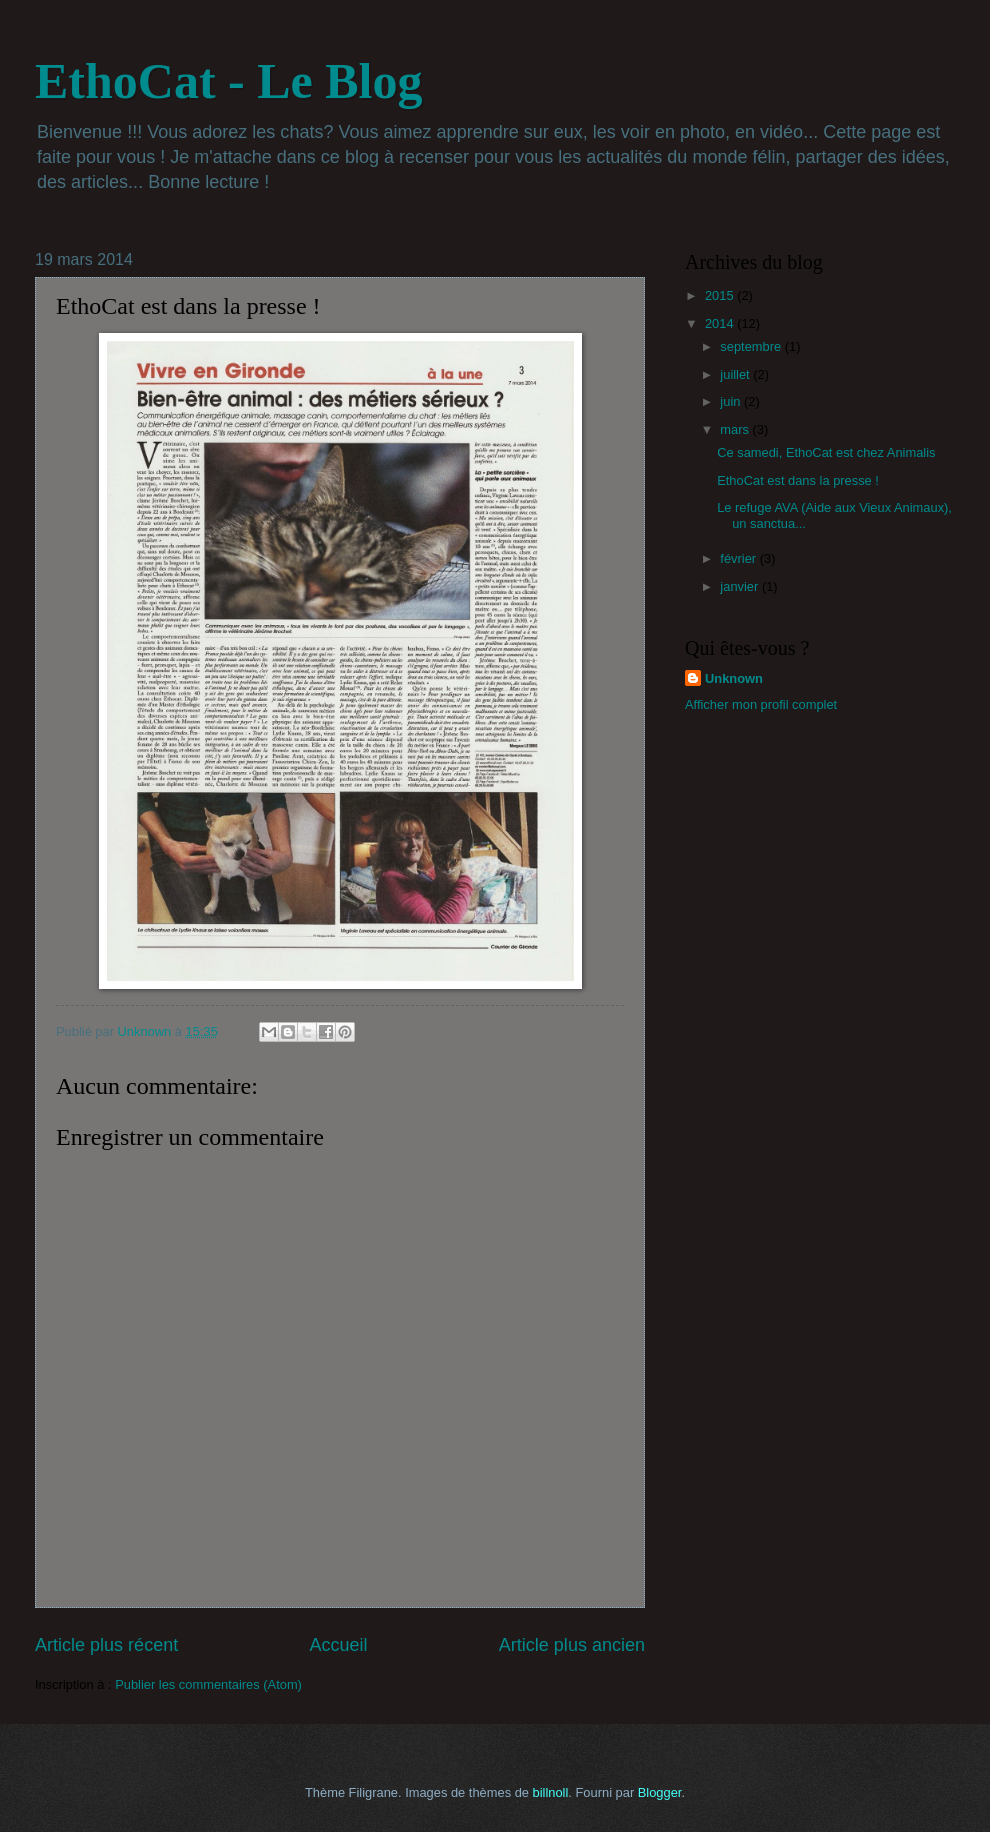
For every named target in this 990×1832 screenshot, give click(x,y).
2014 (721, 323)
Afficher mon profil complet (761, 704)
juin (732, 401)
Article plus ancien (572, 1645)
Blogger (660, 1792)
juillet (736, 374)
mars (736, 429)
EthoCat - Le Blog (229, 81)
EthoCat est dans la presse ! (798, 480)
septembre (752, 346)
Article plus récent (106, 1645)
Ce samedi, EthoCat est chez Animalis (826, 452)
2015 (721, 295)
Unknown (734, 678)
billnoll (551, 1792)
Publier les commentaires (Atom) (208, 1684)
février (739, 558)
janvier (741, 586)
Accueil (338, 1645)
